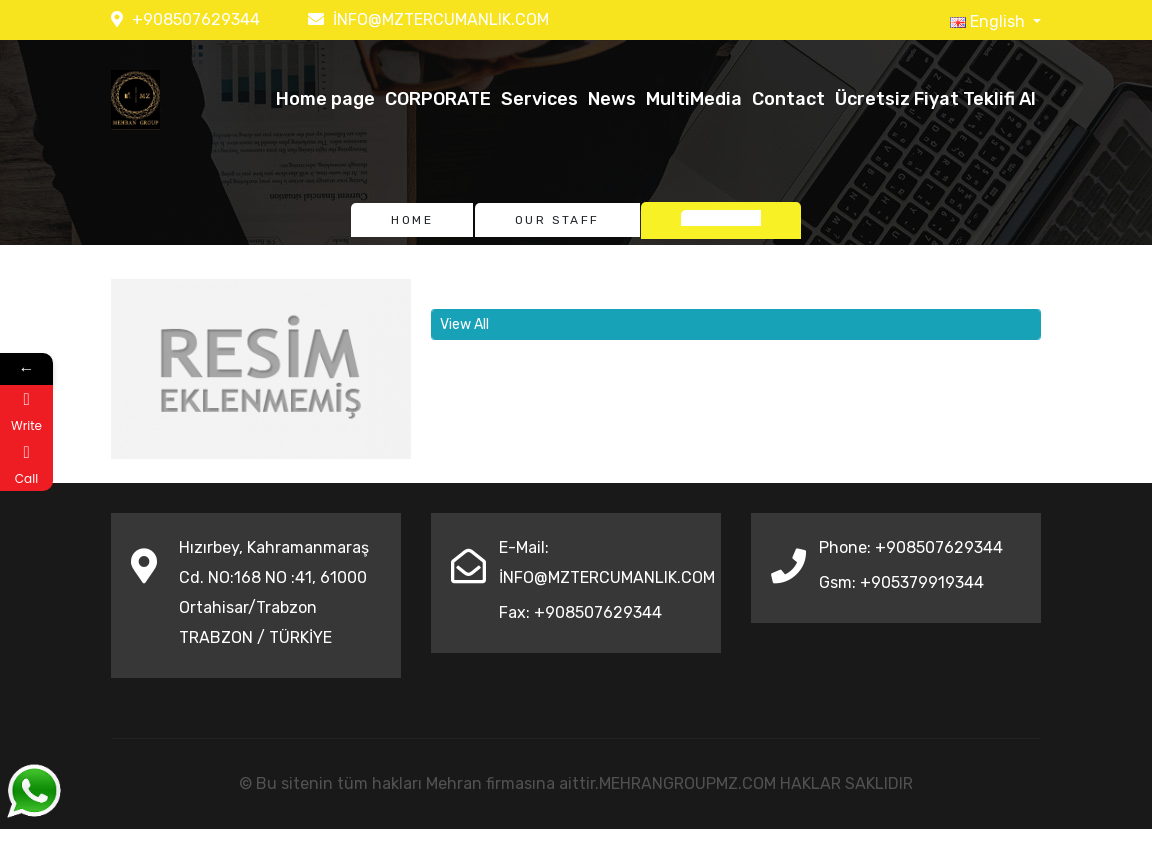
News (612, 99)
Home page (325, 99)
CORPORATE (438, 99)
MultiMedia (694, 99)
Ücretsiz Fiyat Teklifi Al (935, 99)
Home (412, 220)
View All (464, 324)
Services (539, 99)
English (989, 21)
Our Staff (557, 220)
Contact (788, 99)
